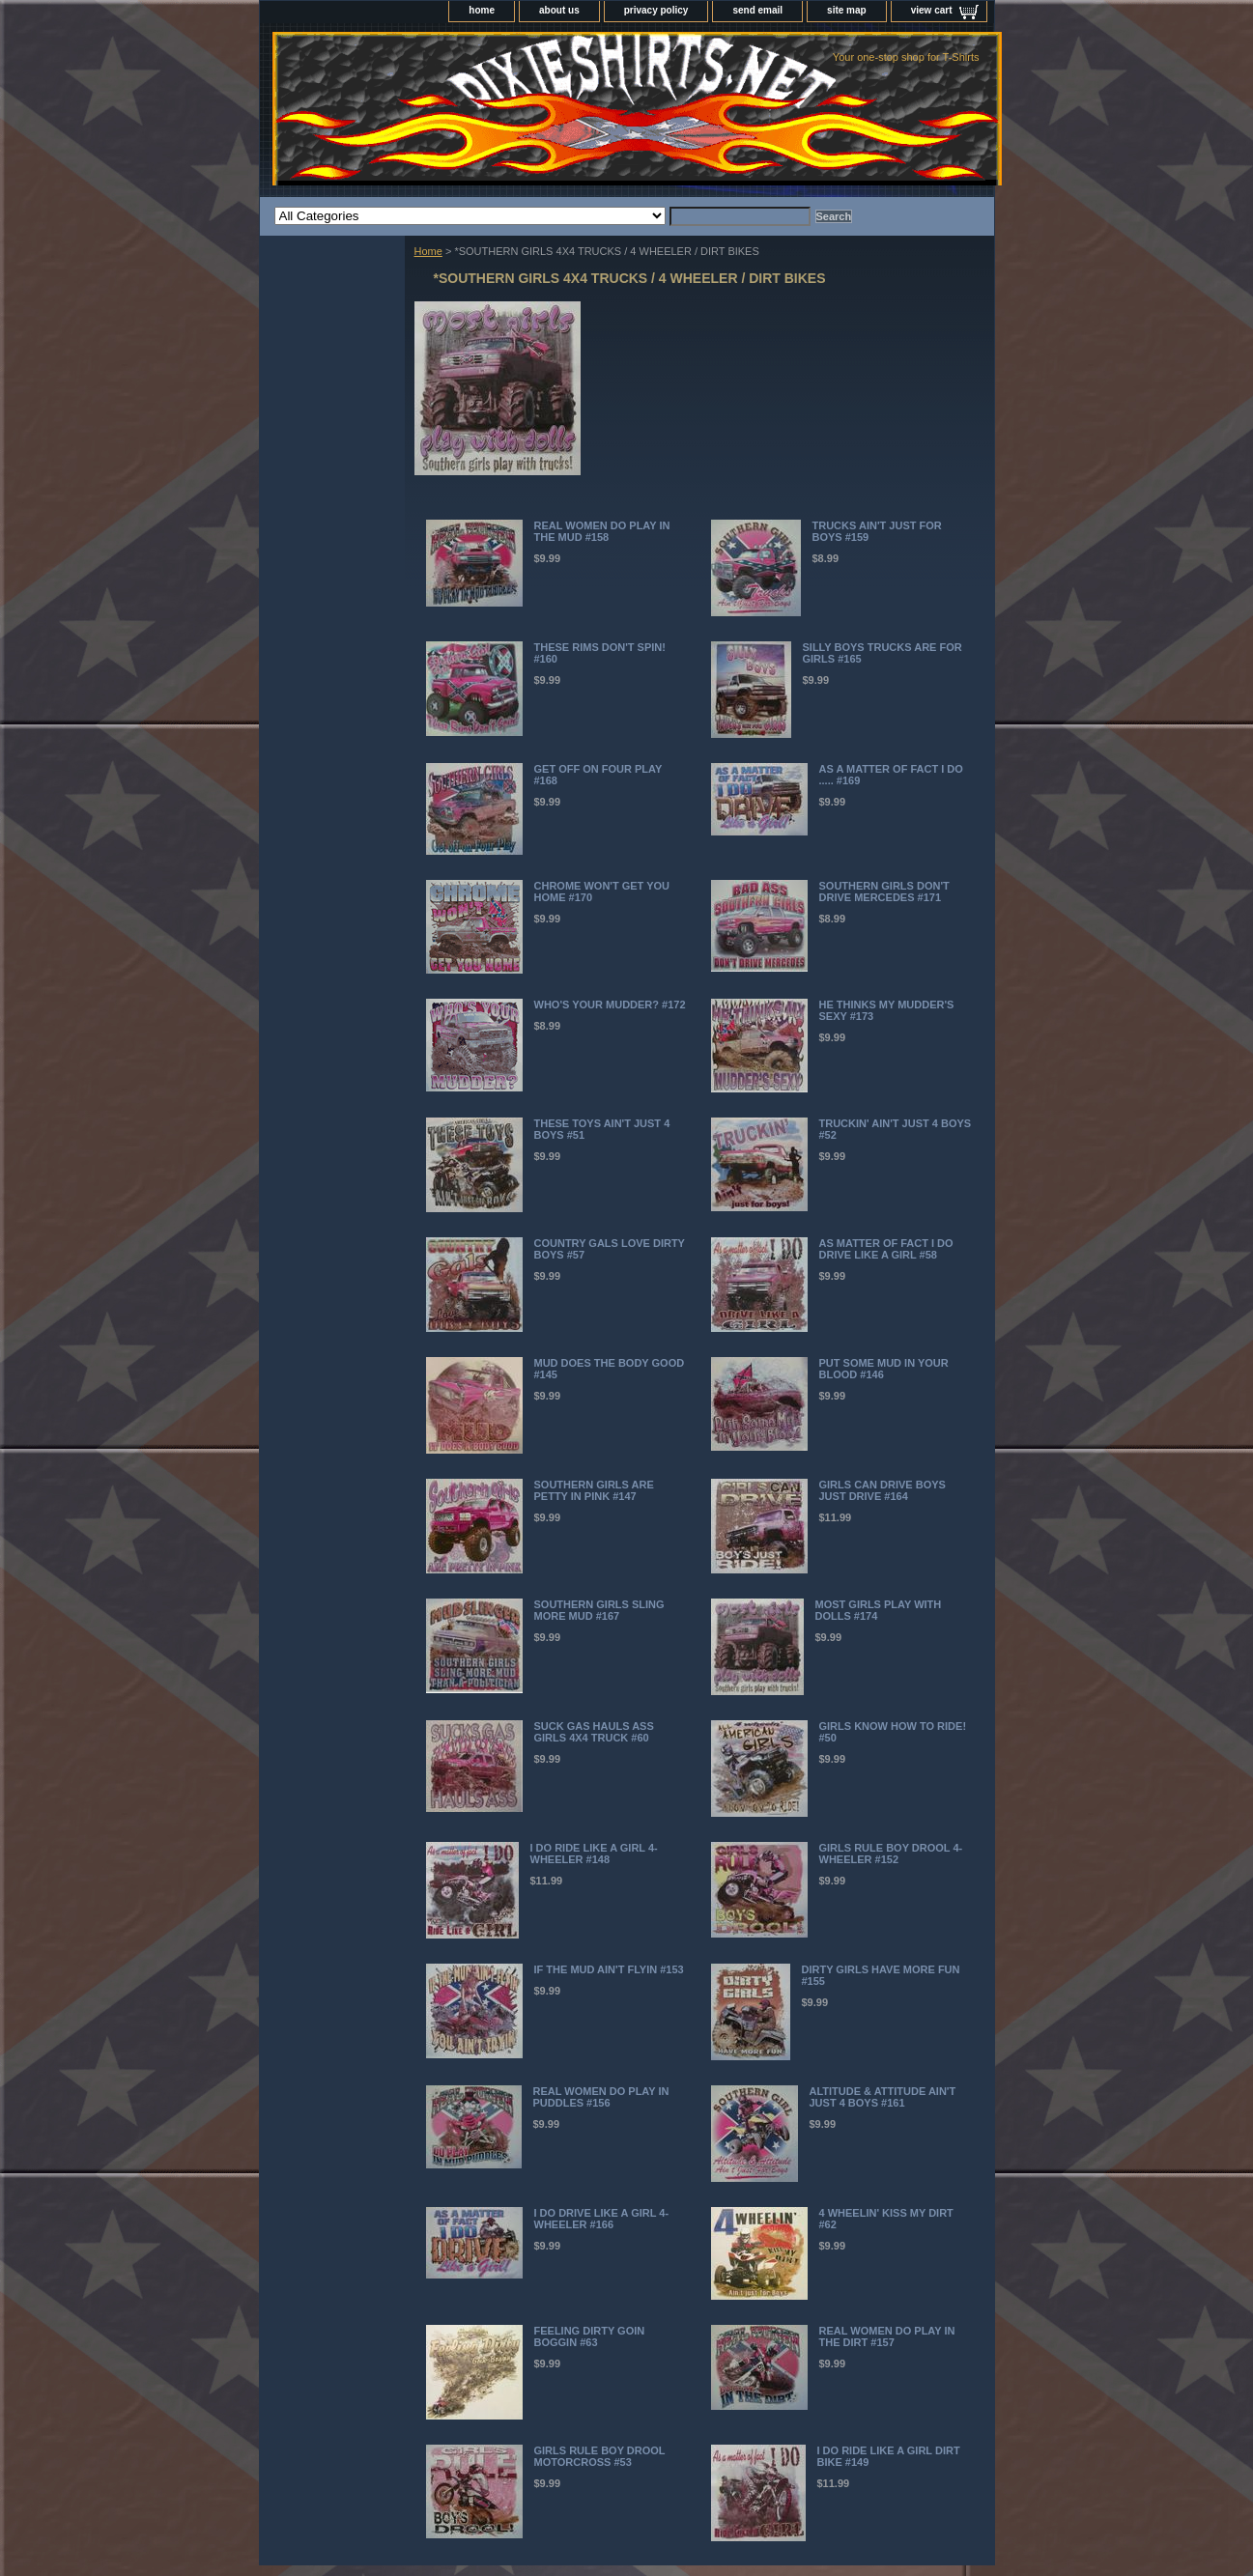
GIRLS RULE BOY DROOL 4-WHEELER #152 (891, 1853)
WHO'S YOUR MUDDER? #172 (610, 1004)
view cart (932, 10)
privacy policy (656, 10)
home (482, 10)
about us (559, 10)
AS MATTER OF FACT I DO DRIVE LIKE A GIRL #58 (886, 1248)
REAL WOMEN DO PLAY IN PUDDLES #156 (601, 2097)
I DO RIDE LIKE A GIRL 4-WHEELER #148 (594, 1853)
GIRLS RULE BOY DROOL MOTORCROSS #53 (600, 2456)
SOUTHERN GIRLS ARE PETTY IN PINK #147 (594, 1490)
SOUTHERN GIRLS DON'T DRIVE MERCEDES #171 (884, 891)
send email (757, 10)
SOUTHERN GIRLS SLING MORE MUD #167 (599, 1610)
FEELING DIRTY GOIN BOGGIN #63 (589, 2336)
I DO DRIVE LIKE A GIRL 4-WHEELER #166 (601, 2218)
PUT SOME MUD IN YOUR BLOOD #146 (884, 1368)
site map (847, 10)
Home (428, 251)
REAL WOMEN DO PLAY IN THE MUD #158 (602, 531)
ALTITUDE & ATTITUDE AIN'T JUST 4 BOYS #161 (883, 2097)
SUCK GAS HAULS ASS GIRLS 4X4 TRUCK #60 (594, 1731)
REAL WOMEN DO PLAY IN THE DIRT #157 (887, 2336)
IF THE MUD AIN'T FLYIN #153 (609, 1969)
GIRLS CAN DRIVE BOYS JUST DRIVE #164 (882, 1490)
